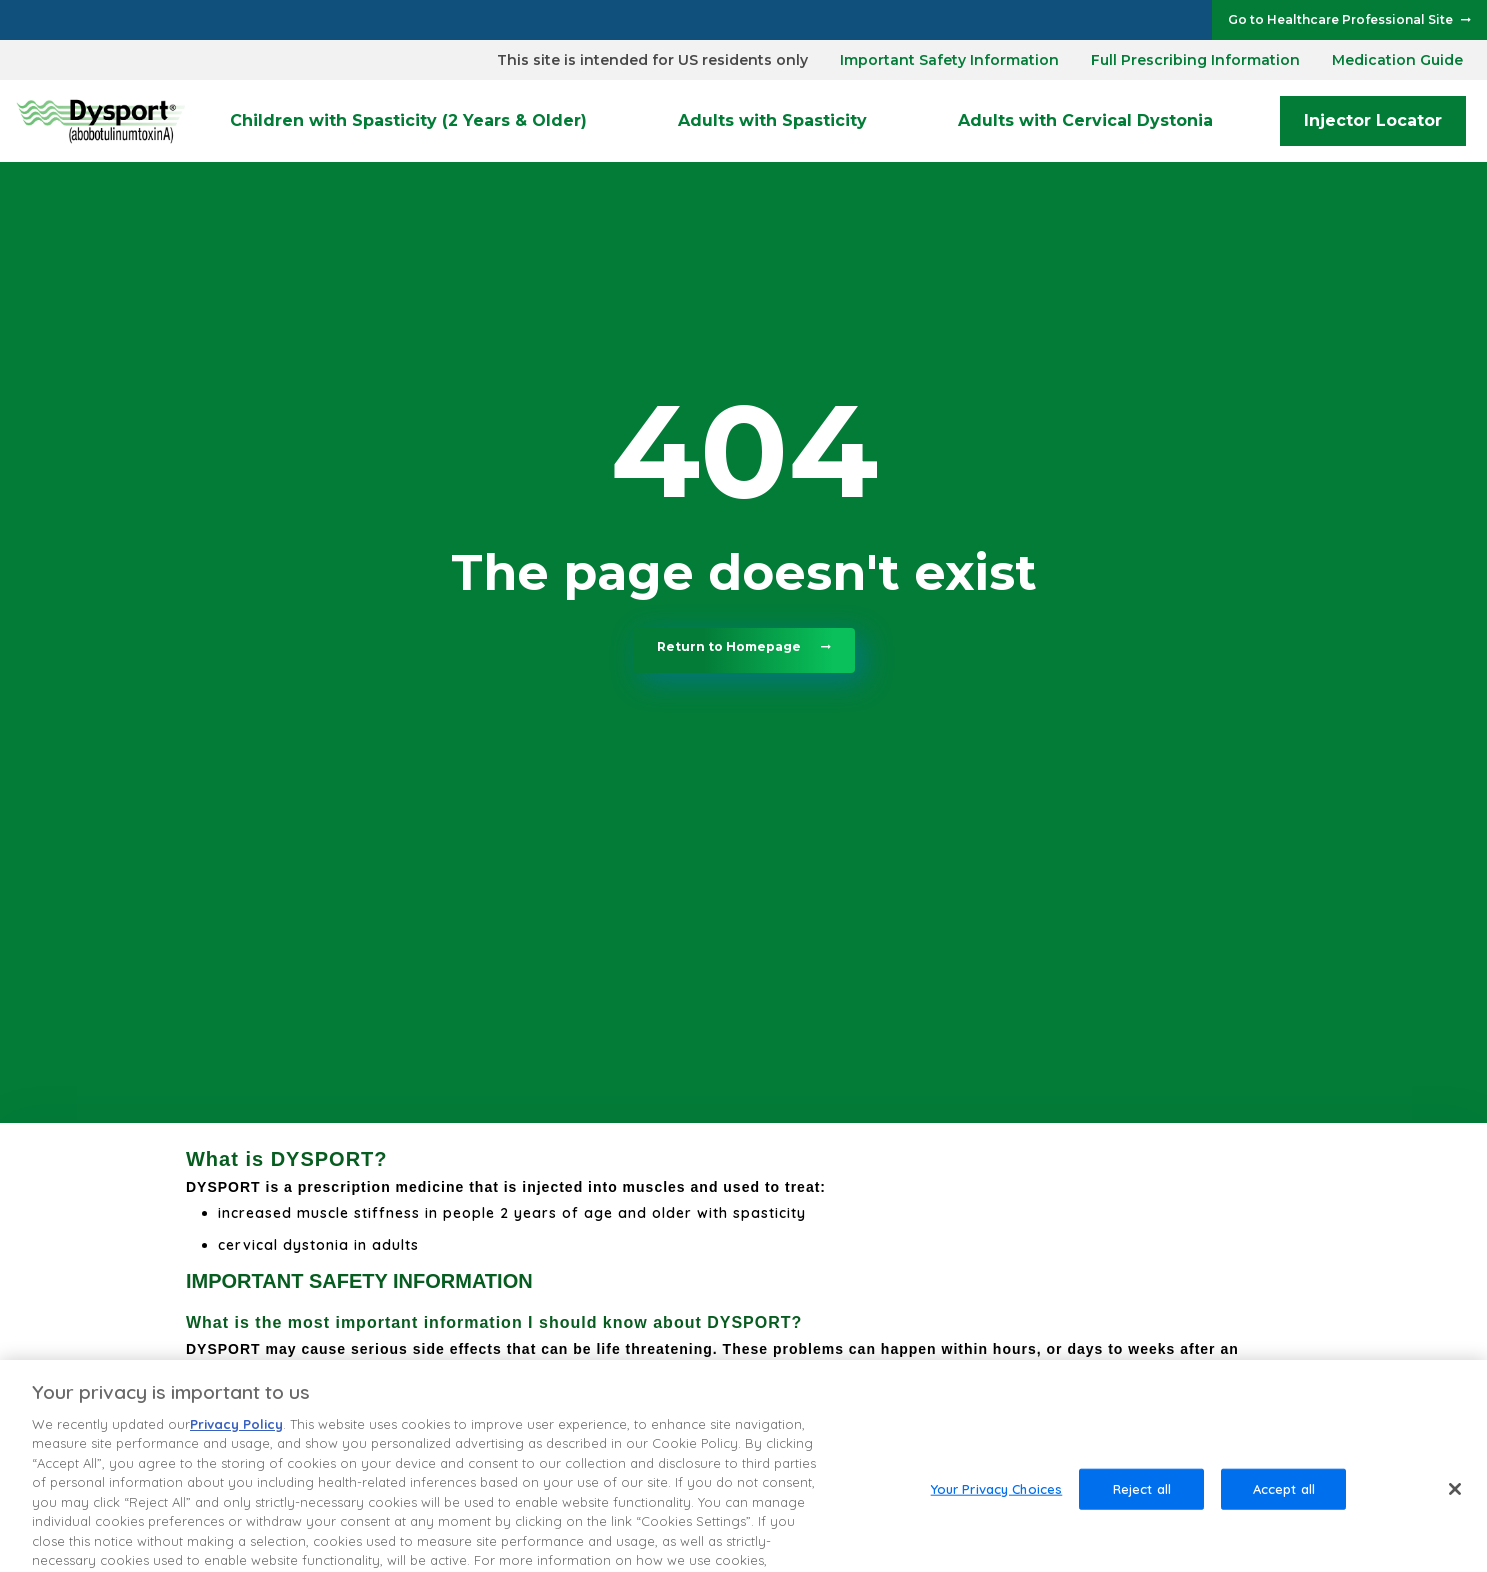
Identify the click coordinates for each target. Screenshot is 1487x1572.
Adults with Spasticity (772, 120)
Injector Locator (1373, 120)
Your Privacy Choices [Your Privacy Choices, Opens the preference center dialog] (997, 1508)
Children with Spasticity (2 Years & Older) (408, 120)
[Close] (1455, 1508)
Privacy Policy (236, 1444)
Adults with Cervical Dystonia (1085, 120)
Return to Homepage (729, 646)
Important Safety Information (949, 60)
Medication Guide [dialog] (1397, 60)
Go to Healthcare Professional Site (1340, 19)
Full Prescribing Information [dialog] (1195, 60)
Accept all (1284, 1508)
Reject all (1142, 1508)
